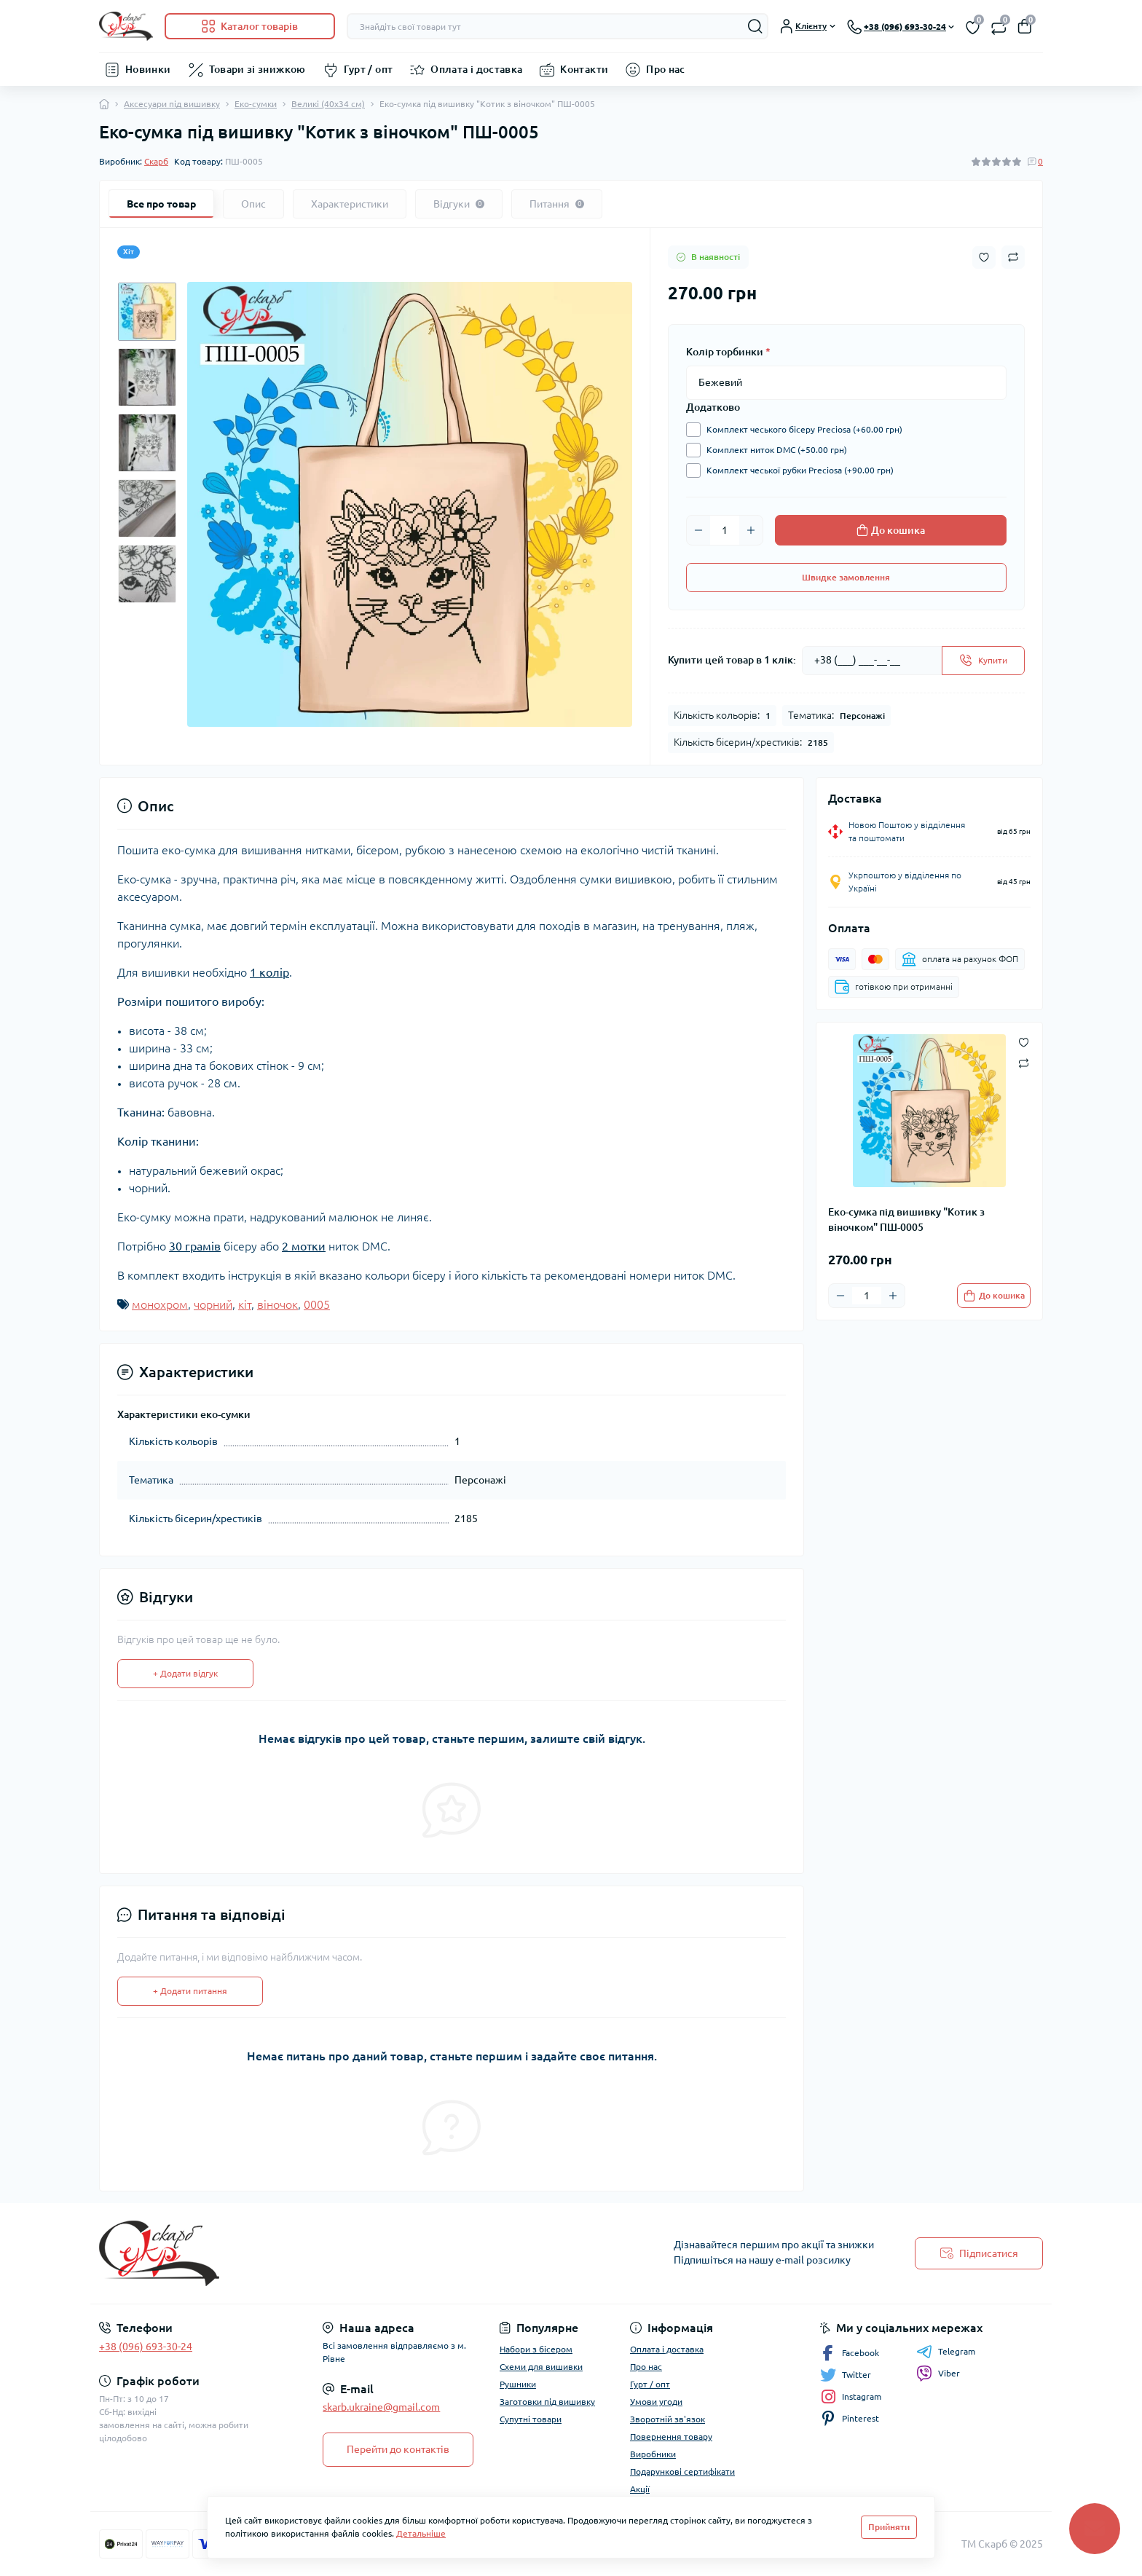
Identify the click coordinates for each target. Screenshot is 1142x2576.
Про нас (665, 69)
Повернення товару (671, 2436)
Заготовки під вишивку (547, 2401)
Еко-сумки (256, 104)
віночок (277, 1304)
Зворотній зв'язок (667, 2419)
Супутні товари (531, 2419)
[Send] (983, 660)
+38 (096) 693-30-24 (145, 2346)
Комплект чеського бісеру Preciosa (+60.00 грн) (800, 429)
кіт (244, 1304)
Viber (938, 2374)
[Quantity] (724, 530)
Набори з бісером (536, 2349)
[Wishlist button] (984, 257)
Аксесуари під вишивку (172, 104)
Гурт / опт (368, 69)
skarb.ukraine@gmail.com (381, 2407)
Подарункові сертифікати (682, 2471)
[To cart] (994, 1295)
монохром (160, 1304)
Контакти (584, 69)
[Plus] (751, 530)
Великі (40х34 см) (328, 104)
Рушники (518, 2384)
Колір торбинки (728, 352)
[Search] (755, 26)
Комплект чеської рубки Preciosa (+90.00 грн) (796, 470)
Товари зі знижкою (257, 69)
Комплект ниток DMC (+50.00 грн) (773, 450)
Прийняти (889, 2527)
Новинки (148, 69)
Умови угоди (656, 2401)
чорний (213, 1304)
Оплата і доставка (476, 69)
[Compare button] (1013, 257)
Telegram (945, 2351)
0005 (317, 1304)
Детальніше (421, 2533)
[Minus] (698, 530)
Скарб (156, 161)
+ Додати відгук (185, 1673)
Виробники (653, 2454)
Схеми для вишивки (541, 2366)
